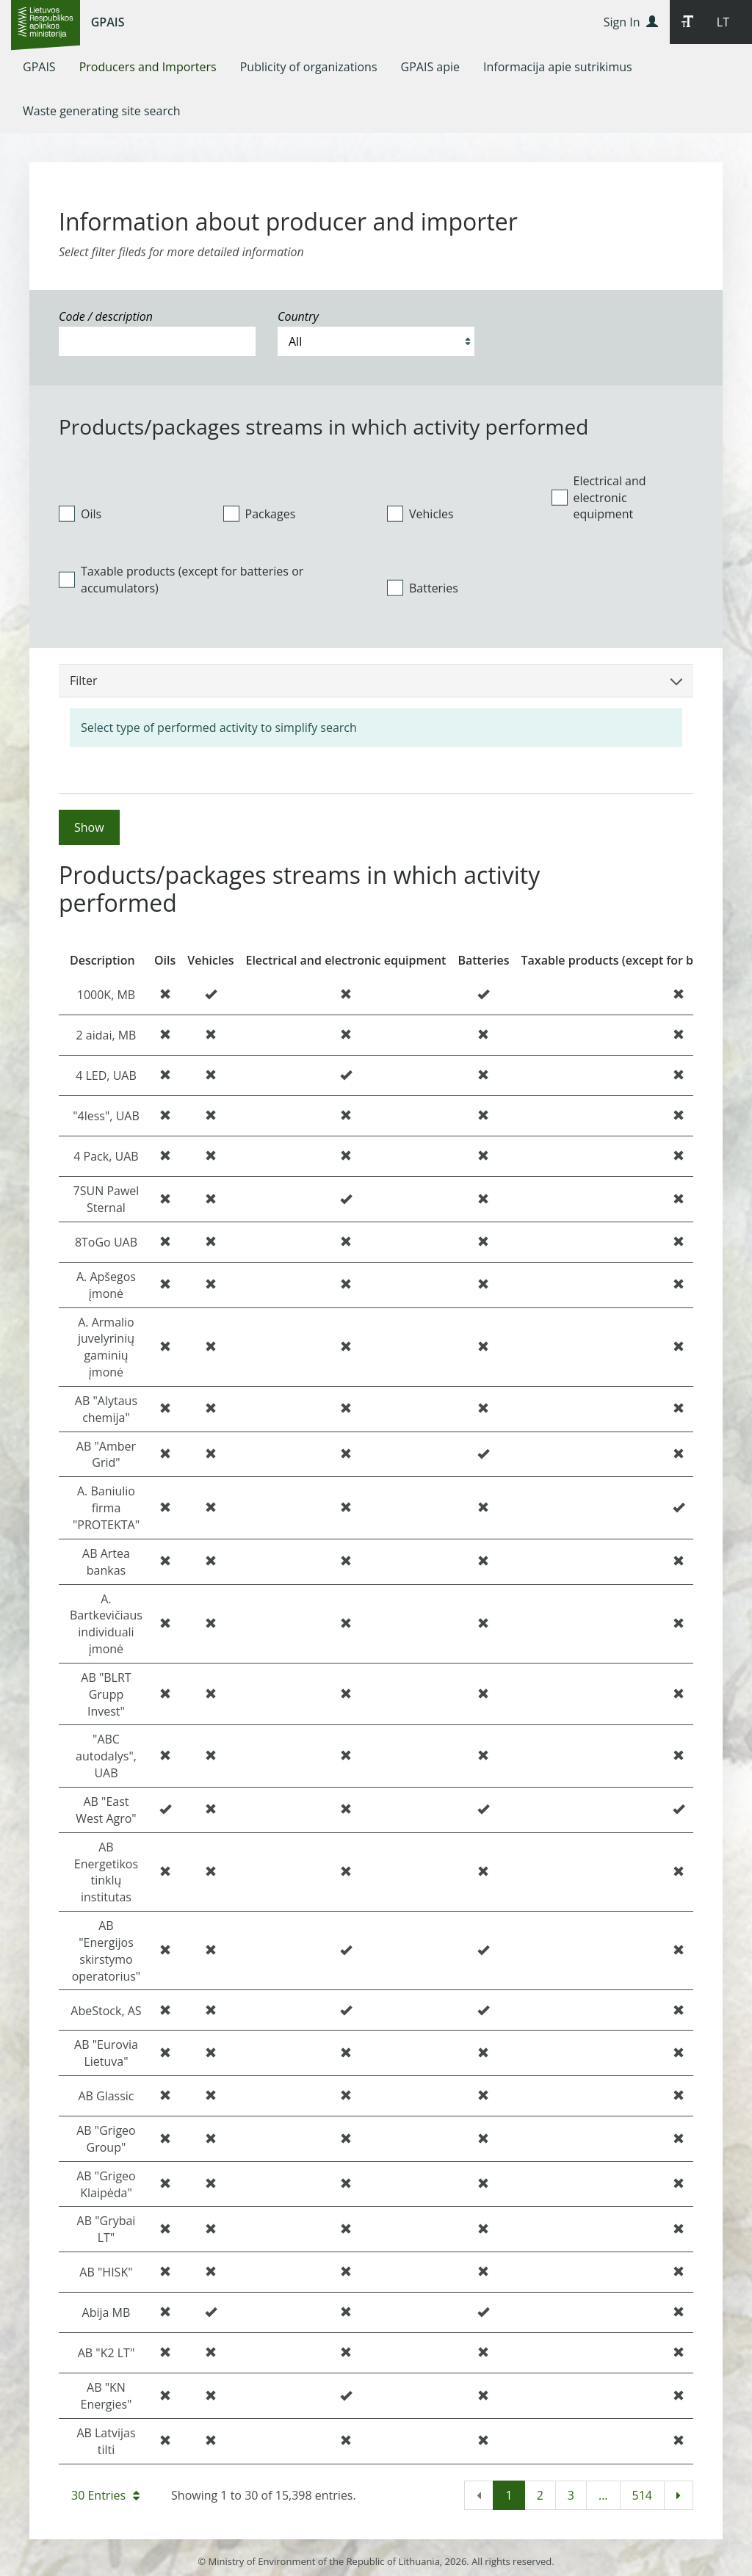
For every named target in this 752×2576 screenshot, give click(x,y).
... (603, 2495)
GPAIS (108, 22)
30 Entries (105, 2495)
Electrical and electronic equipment (599, 498)
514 (642, 2495)
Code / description (106, 316)
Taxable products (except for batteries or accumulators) (181, 579)
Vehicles (420, 514)
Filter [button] (376, 680)
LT (723, 22)
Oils (80, 514)
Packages (259, 514)
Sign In (631, 22)
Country (298, 316)
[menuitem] (39, 67)
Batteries (422, 588)
